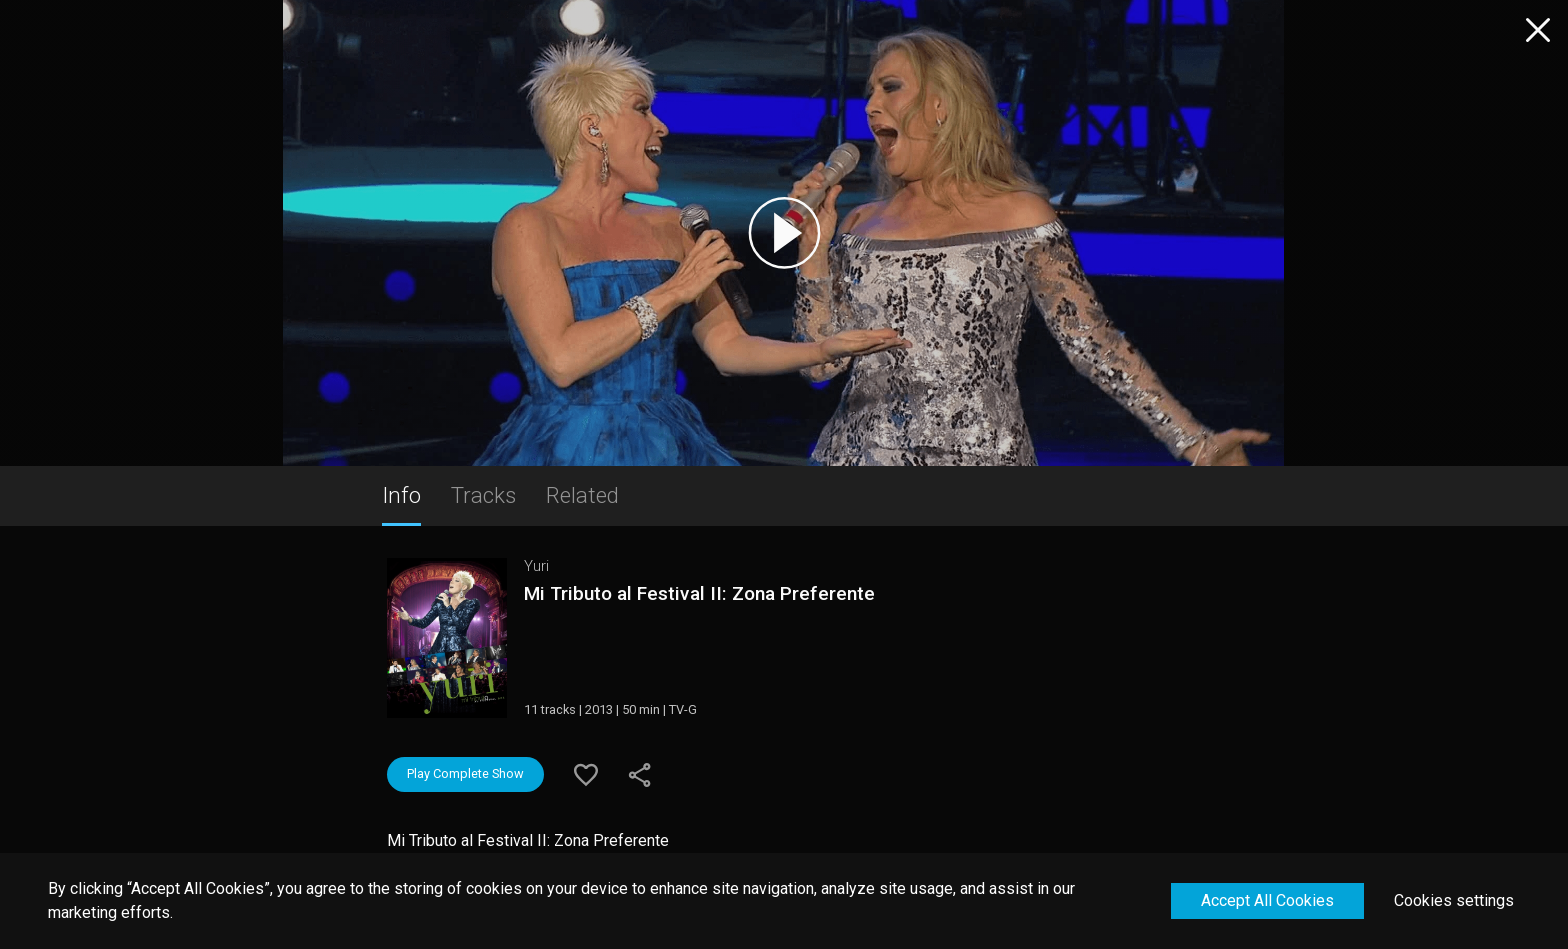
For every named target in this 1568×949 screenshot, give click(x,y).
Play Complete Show (465, 773)
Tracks (483, 495)
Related (582, 495)
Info (401, 495)
